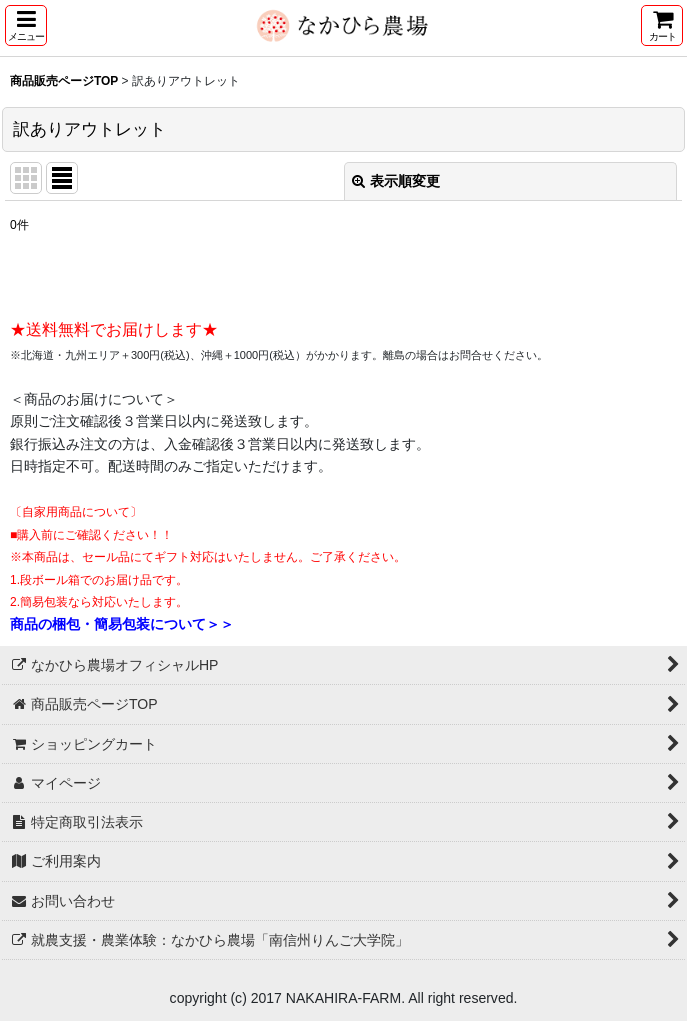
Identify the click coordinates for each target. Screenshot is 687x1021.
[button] (26, 25)
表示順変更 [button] (396, 181)
